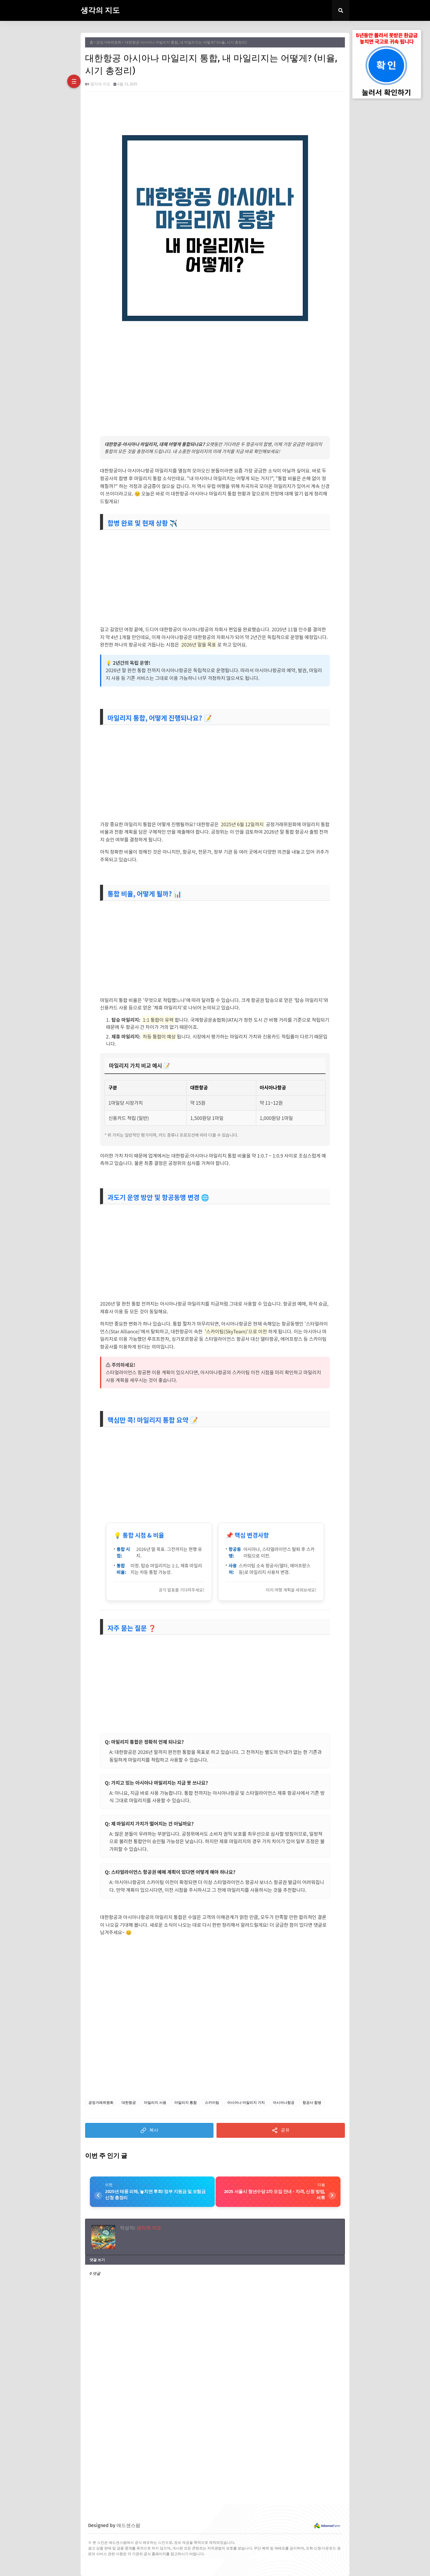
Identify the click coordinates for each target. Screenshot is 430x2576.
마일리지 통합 (185, 2102)
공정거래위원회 (108, 42)
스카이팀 (212, 2102)
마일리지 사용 (155, 2102)
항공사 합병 (311, 2102)
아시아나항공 (283, 2102)
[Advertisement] (215, 373)
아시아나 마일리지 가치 (246, 2102)
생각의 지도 (100, 10)
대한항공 (129, 2102)
